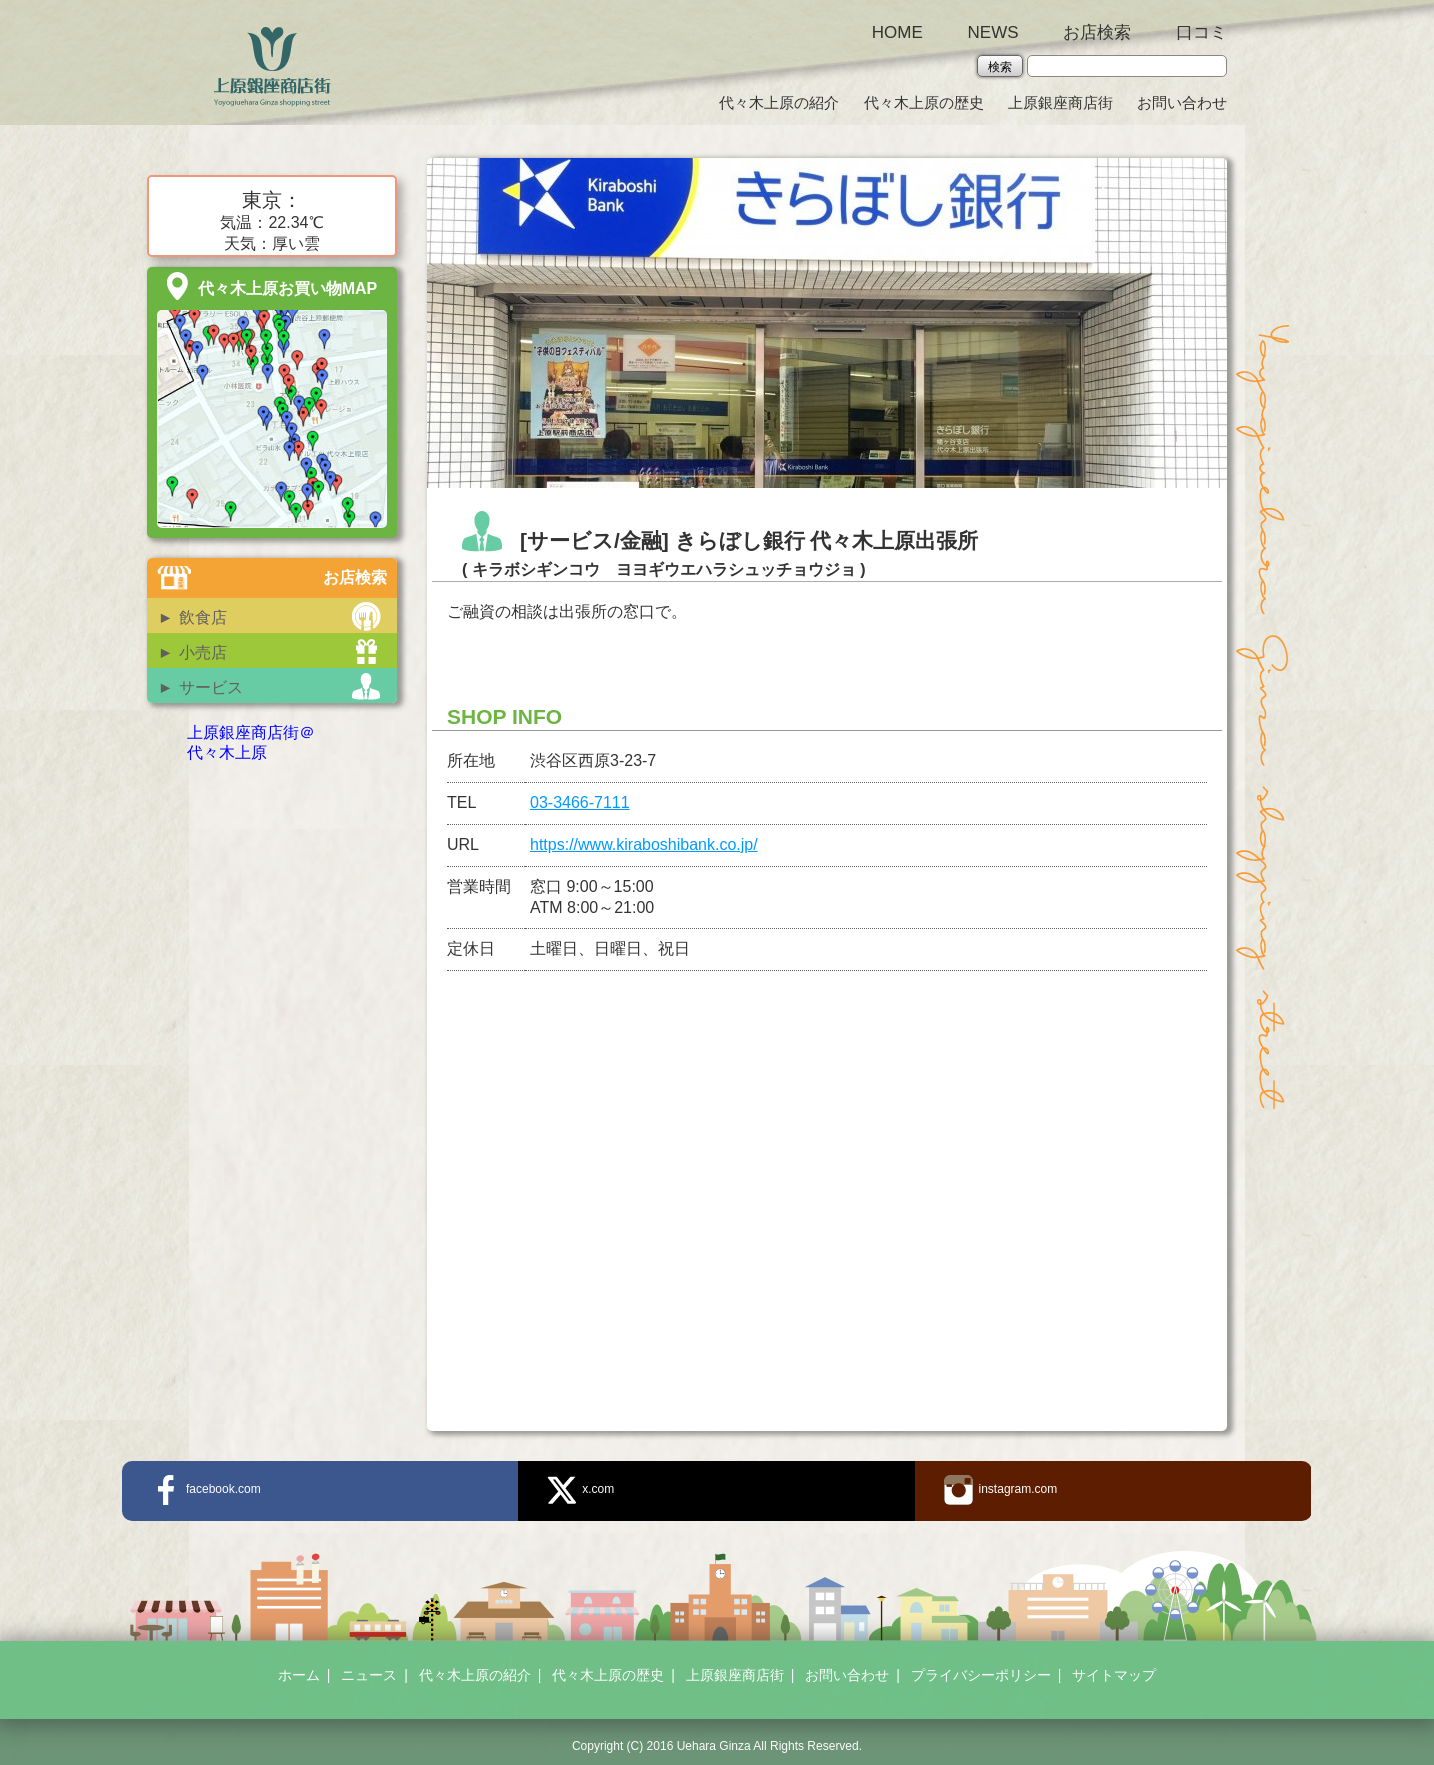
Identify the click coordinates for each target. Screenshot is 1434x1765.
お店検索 (1097, 32)
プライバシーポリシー (981, 1675)
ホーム (299, 1675)
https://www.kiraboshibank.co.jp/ (644, 844)
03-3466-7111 (580, 802)
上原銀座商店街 (1060, 102)
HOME (897, 32)
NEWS (993, 32)
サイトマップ (1114, 1675)
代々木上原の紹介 (779, 102)
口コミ (1201, 32)
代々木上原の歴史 (924, 102)
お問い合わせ (1182, 102)
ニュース (369, 1675)
